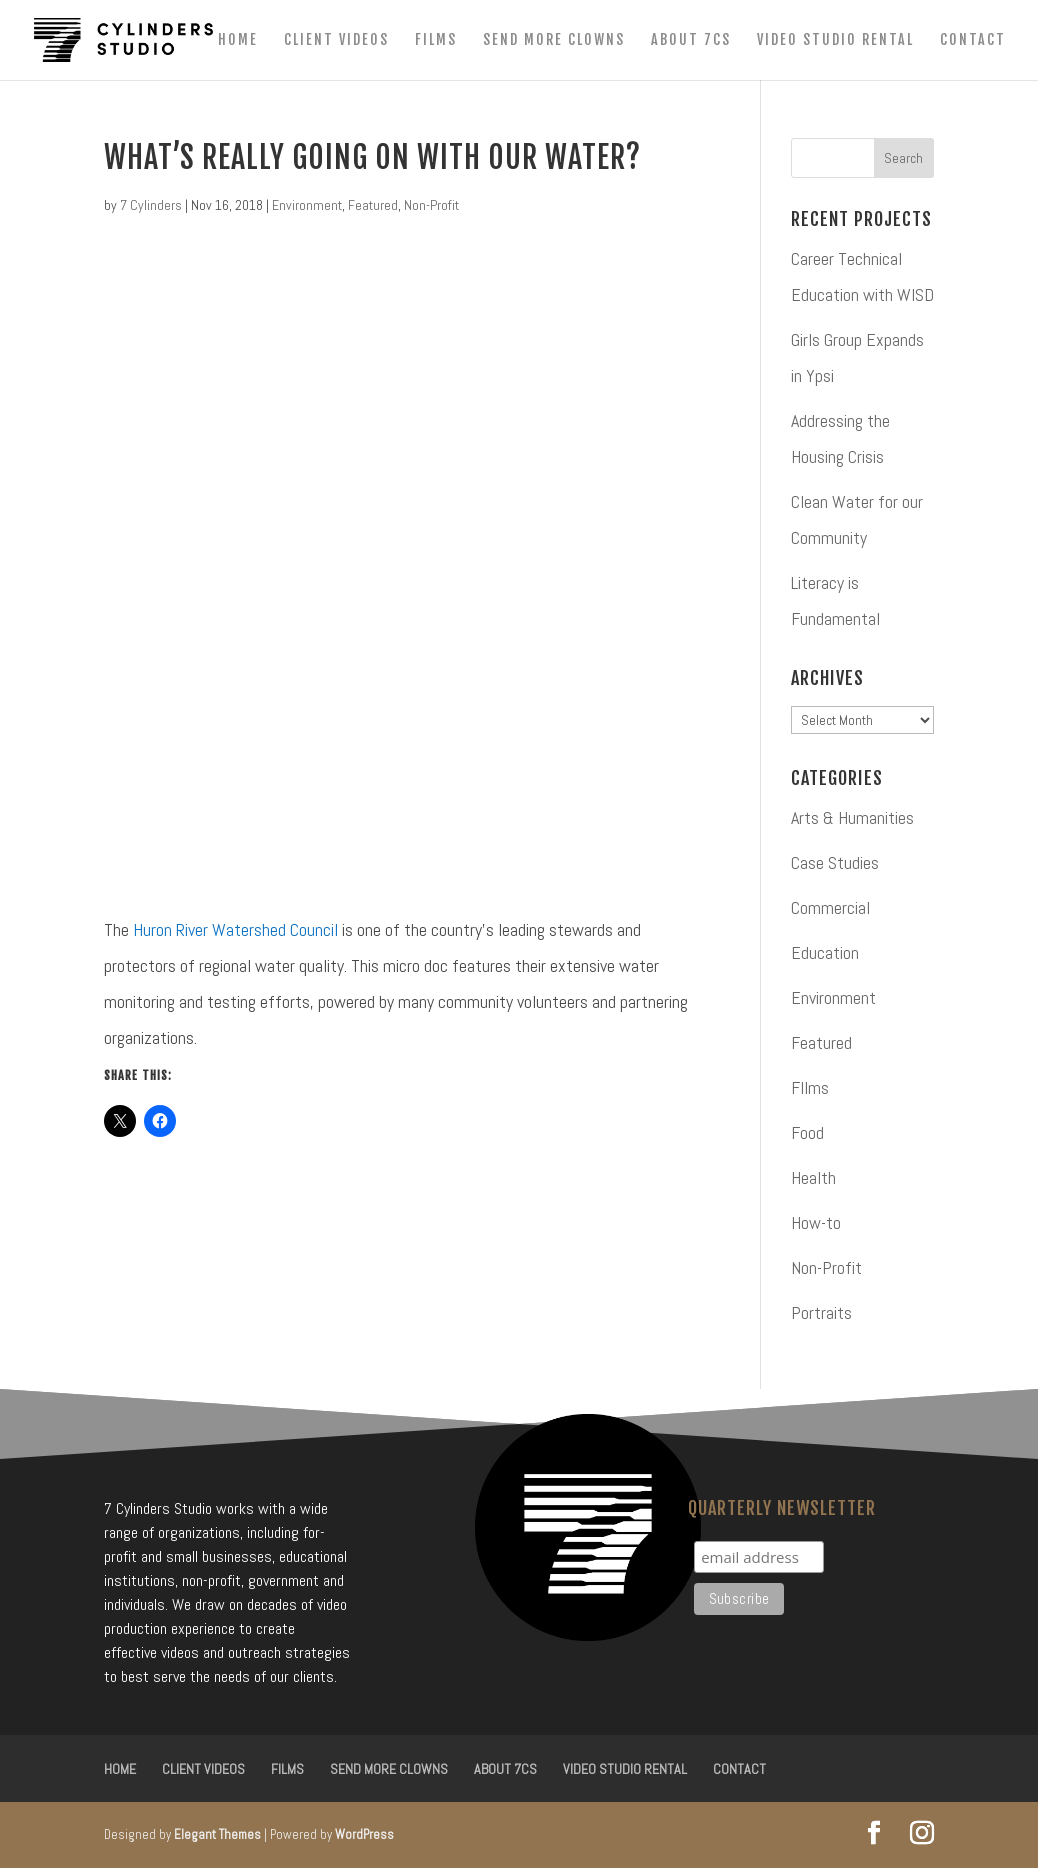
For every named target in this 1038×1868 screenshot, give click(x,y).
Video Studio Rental (835, 40)
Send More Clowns (554, 40)
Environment (307, 205)
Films (436, 40)
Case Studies (835, 862)
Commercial (830, 907)
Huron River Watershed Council (235, 929)
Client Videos (336, 40)
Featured (373, 205)
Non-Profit (431, 205)
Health (813, 1177)
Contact (973, 40)
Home (238, 40)
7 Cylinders (151, 205)
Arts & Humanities (852, 817)
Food (807, 1132)
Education (825, 952)
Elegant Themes (217, 1834)
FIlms (810, 1087)
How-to (816, 1222)
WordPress (364, 1834)
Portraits (821, 1312)
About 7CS (691, 40)
